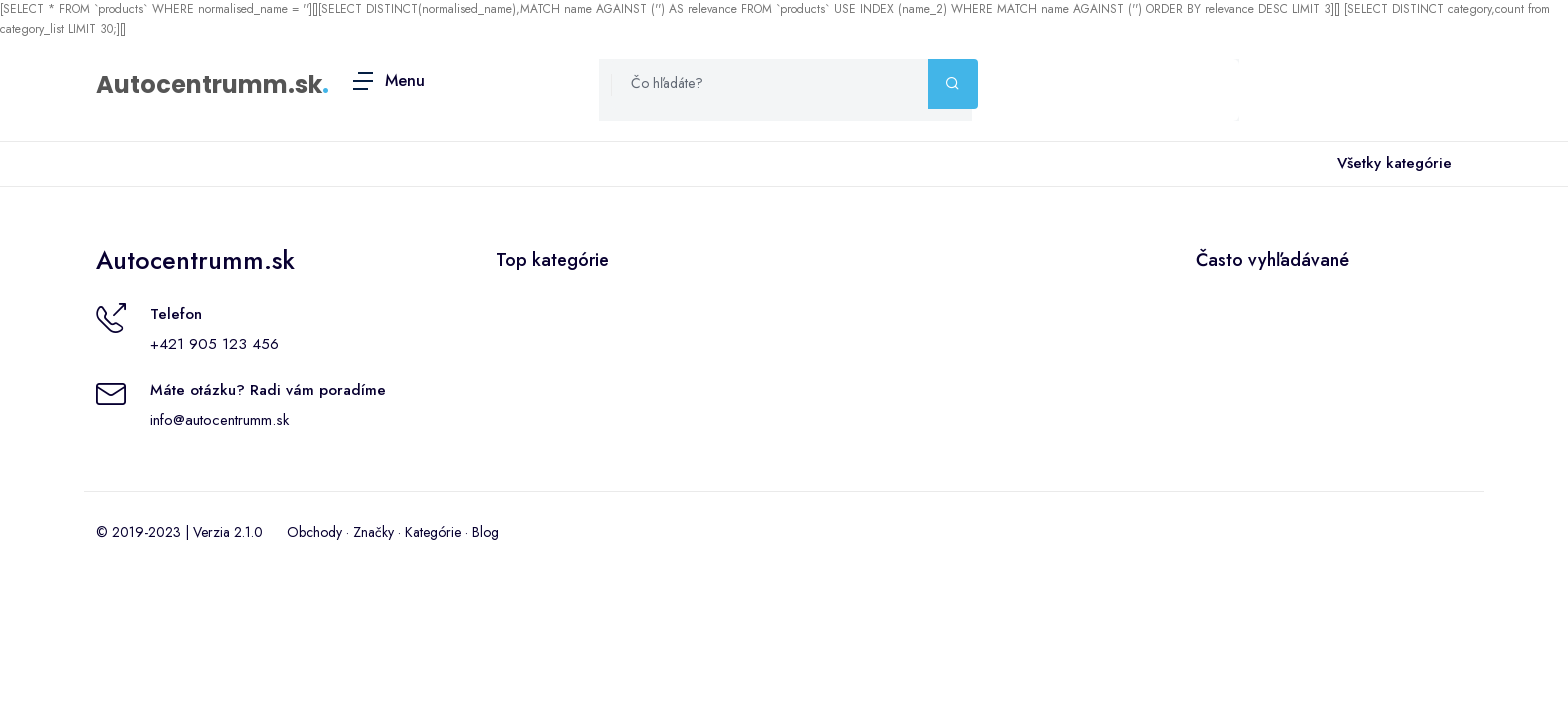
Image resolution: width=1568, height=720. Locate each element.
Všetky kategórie (1390, 164)
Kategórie (433, 532)
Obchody (314, 532)
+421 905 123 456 (214, 344)
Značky (373, 532)
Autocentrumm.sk (209, 84)
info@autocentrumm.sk (219, 420)
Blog (485, 532)
